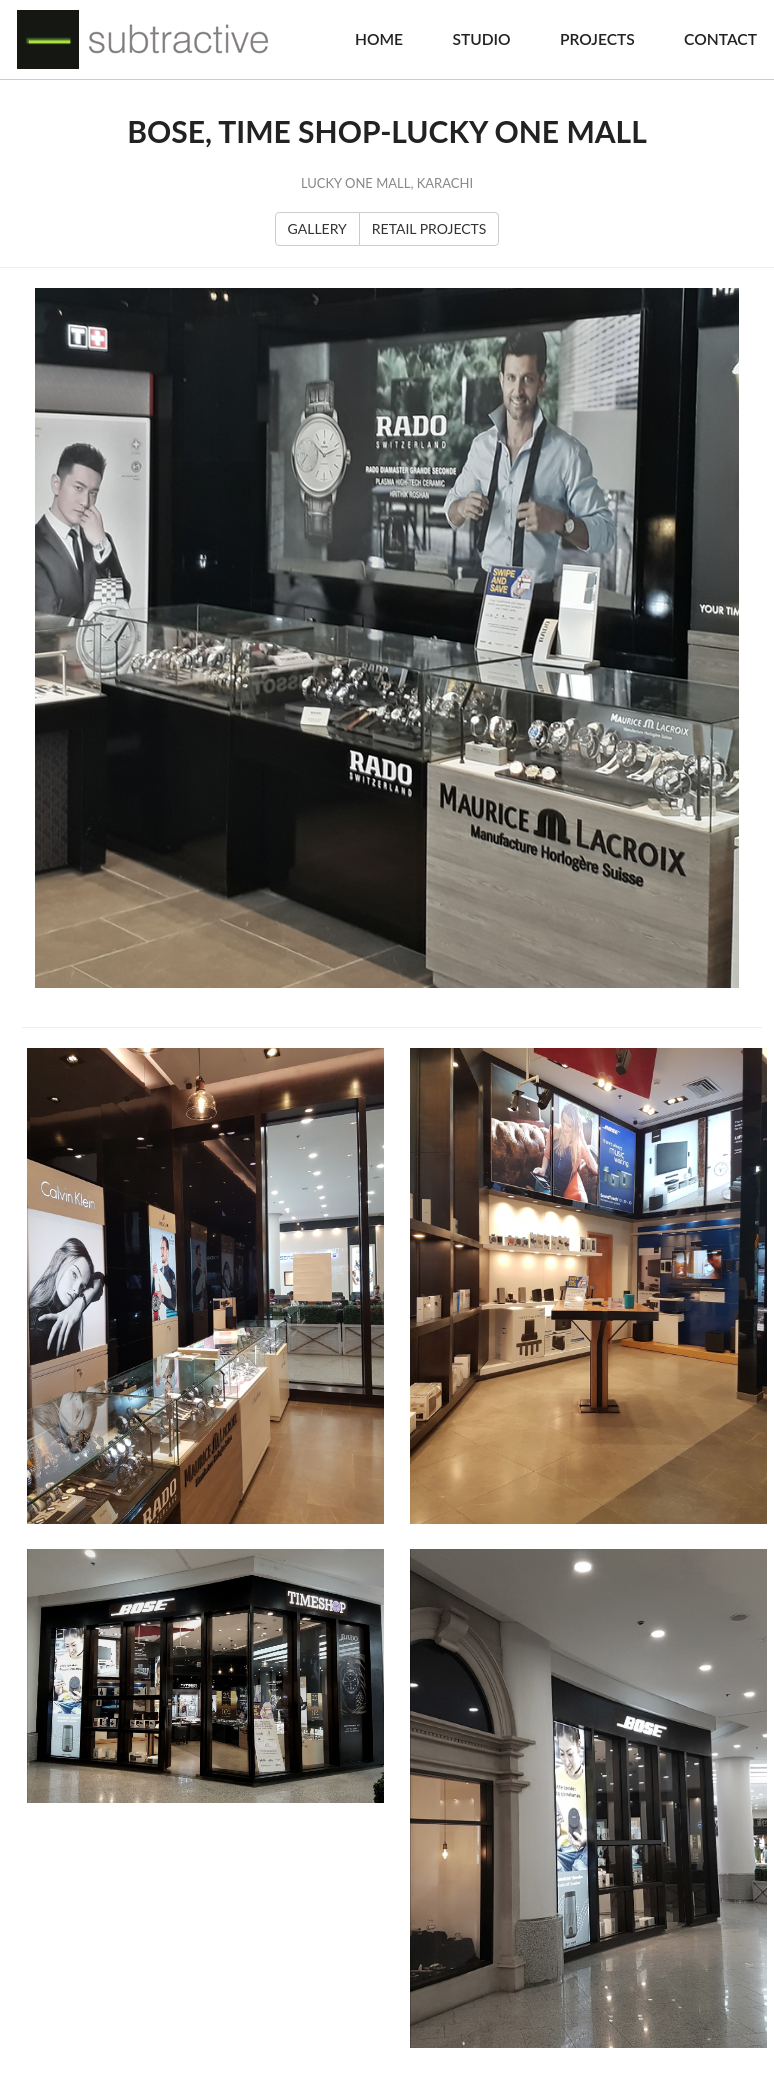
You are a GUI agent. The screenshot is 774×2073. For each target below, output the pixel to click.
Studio (481, 39)
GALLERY (317, 228)
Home (379, 39)
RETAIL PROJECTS (429, 228)
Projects (597, 39)
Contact (720, 39)
